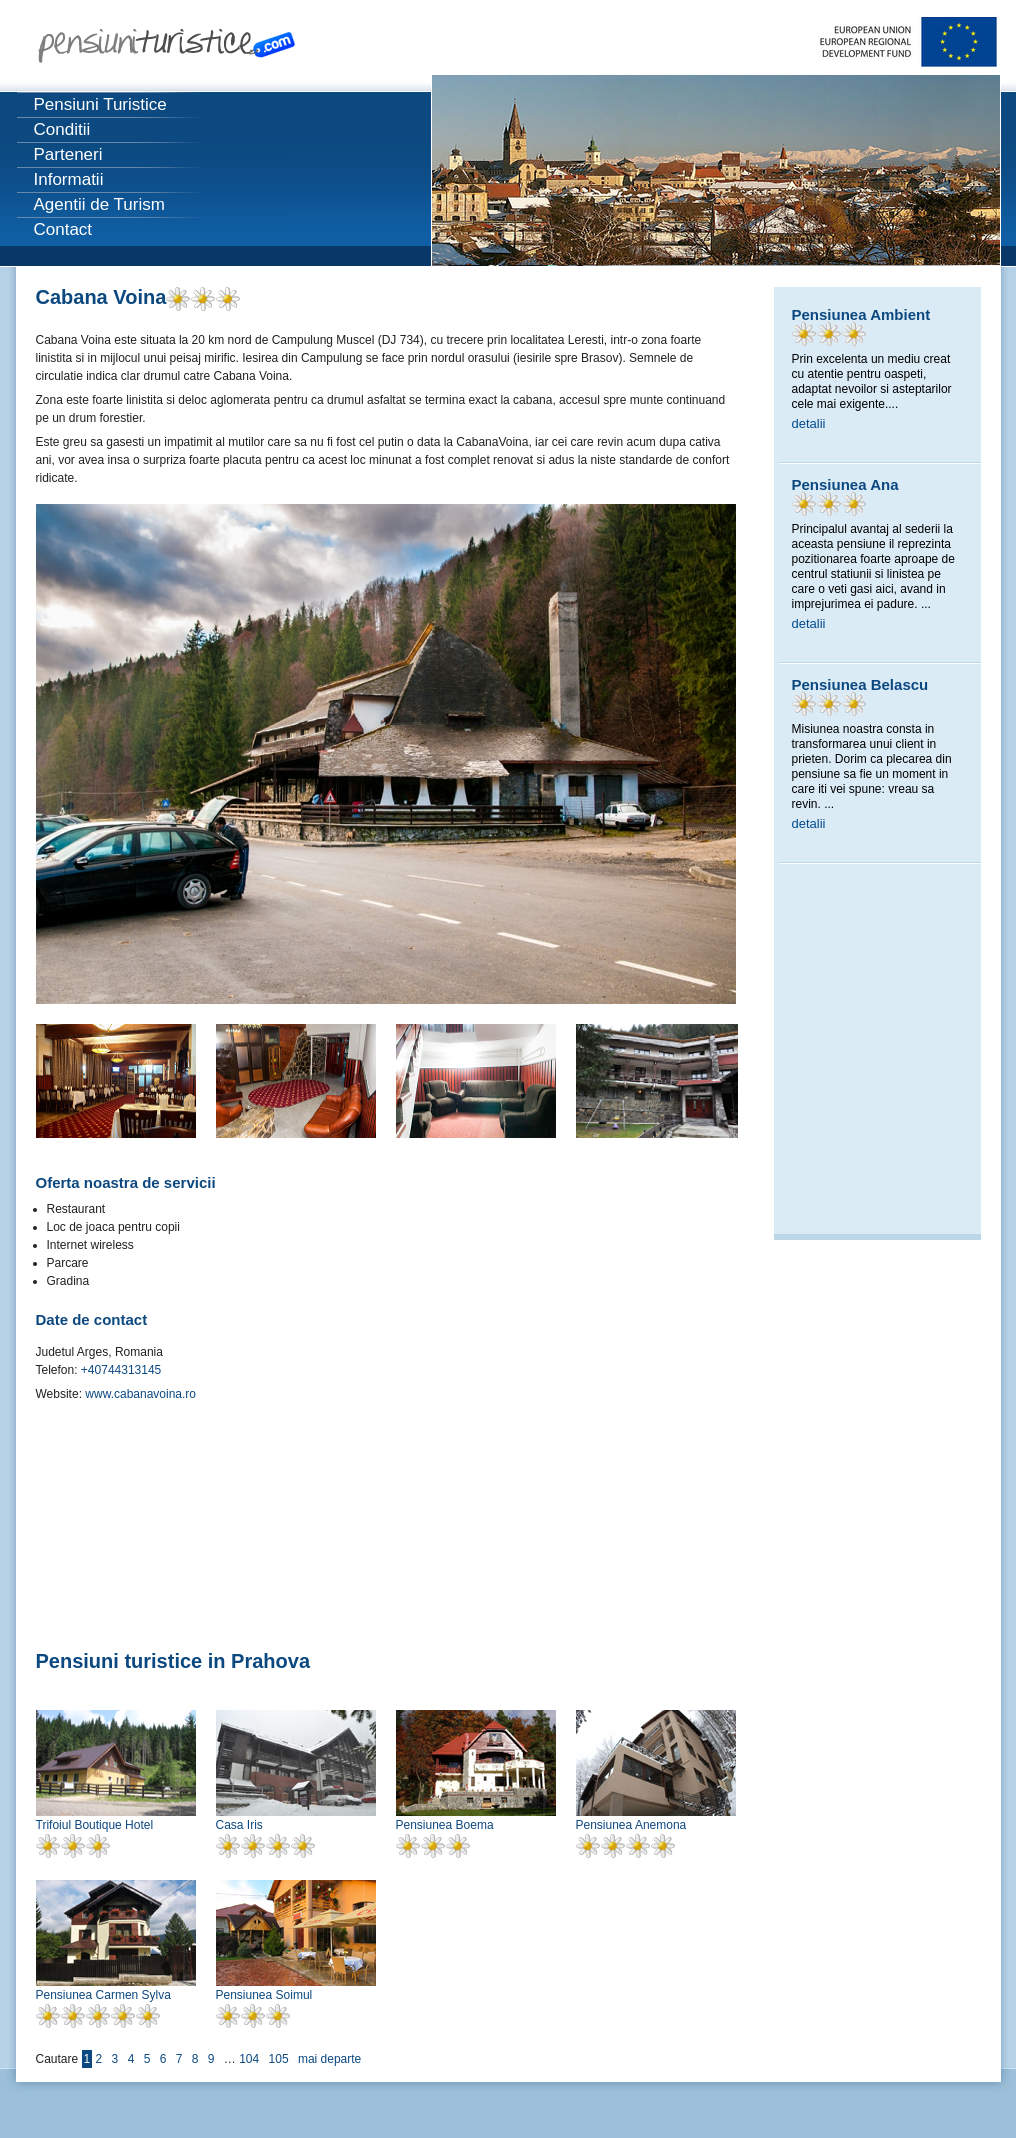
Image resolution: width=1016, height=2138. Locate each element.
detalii (809, 423)
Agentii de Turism (99, 204)
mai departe (329, 2059)
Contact (63, 229)
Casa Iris (239, 1825)
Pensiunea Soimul (264, 1995)
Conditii (62, 129)
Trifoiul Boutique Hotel (95, 1825)
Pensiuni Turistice (100, 104)
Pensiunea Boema (445, 1825)
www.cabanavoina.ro (139, 1394)
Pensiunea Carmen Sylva (103, 1995)
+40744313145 (120, 1370)
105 (279, 2059)
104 (249, 2059)
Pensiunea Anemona (631, 1825)
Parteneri (68, 154)
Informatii (69, 179)
